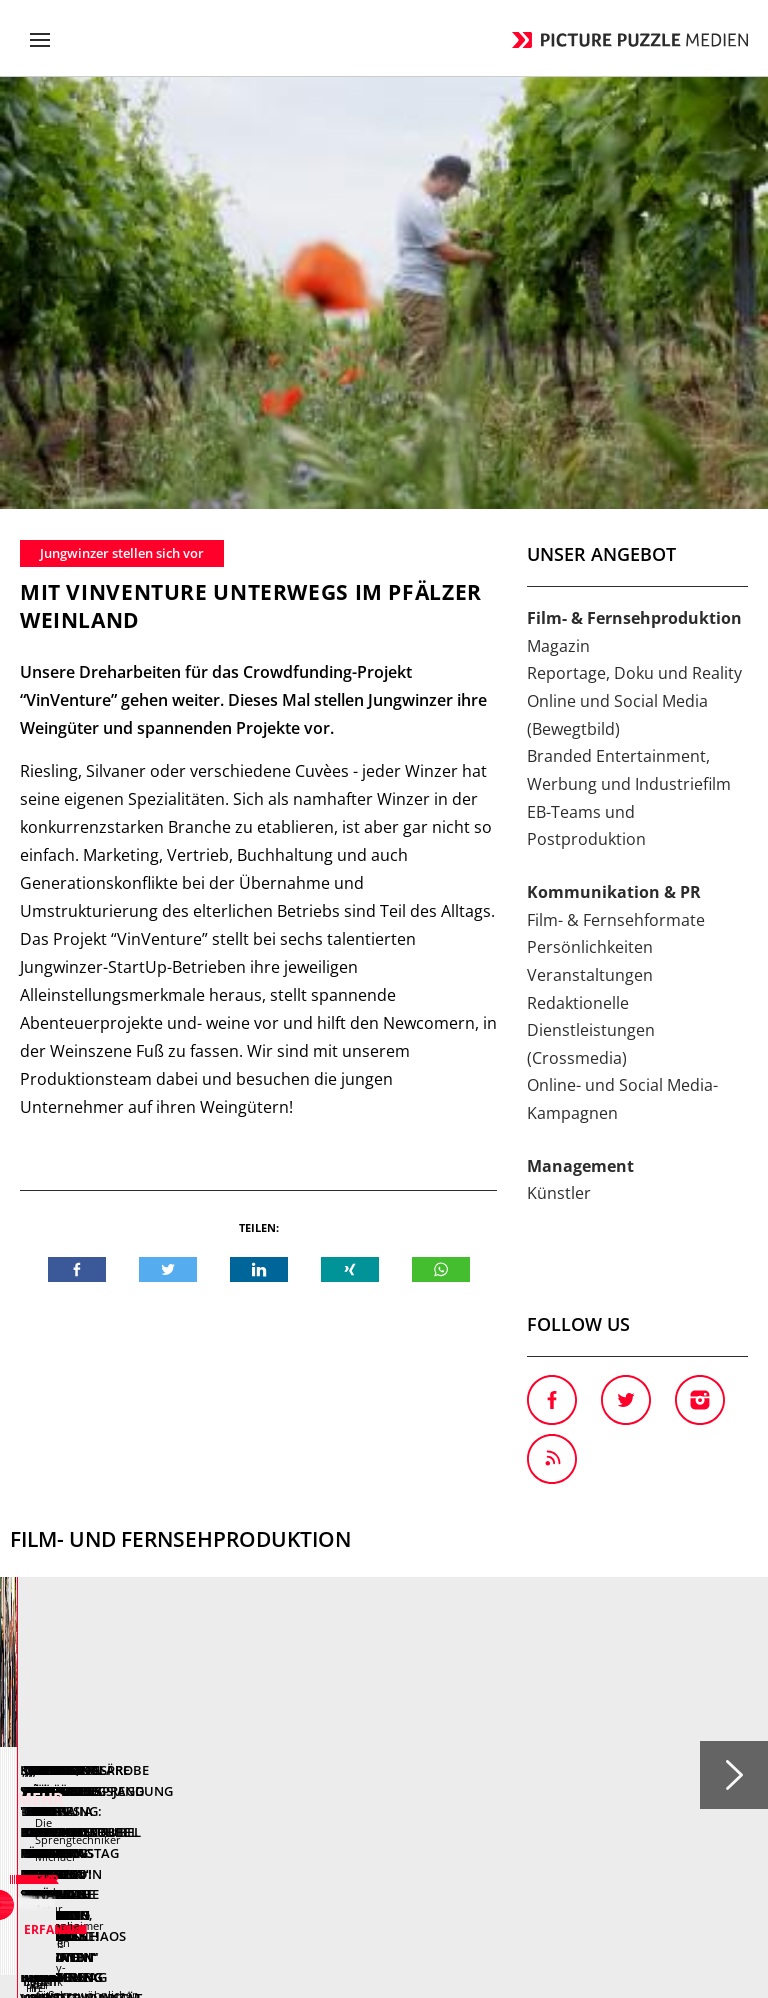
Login (637, 1745)
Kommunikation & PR (614, 460)
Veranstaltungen (590, 543)
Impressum (563, 1745)
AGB (393, 1745)
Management (580, 734)
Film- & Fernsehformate (616, 488)
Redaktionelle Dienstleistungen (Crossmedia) (591, 598)
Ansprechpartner (306, 1745)
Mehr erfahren (212, 1543)
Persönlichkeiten (590, 515)
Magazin (558, 214)
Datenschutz (467, 1745)
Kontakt (139, 1745)
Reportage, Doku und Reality (634, 241)
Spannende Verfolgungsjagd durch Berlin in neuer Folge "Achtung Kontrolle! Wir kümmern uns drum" (571, 1404)
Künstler (559, 761)
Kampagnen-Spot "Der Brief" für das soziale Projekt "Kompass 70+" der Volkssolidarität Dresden (173, 1404)
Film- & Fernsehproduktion (634, 186)
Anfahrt (209, 1745)
